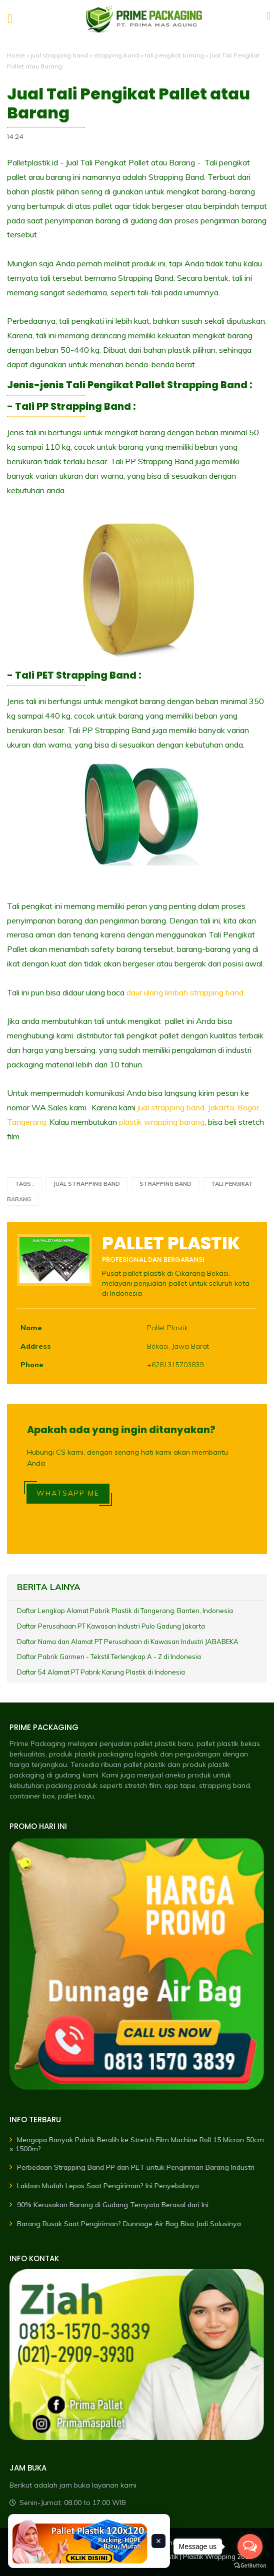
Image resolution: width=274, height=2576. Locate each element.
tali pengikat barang (174, 55)
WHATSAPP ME (68, 1493)
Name (31, 1327)
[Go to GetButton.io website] (250, 2566)
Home (16, 55)
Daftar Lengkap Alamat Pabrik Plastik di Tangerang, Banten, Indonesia (125, 1611)
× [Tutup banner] (159, 2541)
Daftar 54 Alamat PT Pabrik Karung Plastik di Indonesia (101, 1672)
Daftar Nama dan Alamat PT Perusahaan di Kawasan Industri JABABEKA (127, 1642)
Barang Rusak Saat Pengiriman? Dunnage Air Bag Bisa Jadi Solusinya (129, 2223)
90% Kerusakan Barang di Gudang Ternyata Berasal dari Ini (112, 2204)
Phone (32, 1364)
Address (35, 1346)
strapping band (116, 55)
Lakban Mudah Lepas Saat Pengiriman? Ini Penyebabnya (108, 2185)
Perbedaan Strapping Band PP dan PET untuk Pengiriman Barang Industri (135, 2167)
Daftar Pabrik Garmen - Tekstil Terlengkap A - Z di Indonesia (109, 1657)
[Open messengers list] (250, 2546)
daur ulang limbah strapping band (185, 992)
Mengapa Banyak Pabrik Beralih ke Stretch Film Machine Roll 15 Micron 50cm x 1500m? (137, 2144)
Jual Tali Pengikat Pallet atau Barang (128, 103)
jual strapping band (59, 55)
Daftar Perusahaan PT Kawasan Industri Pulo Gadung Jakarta (111, 1626)
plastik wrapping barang (161, 1122)
